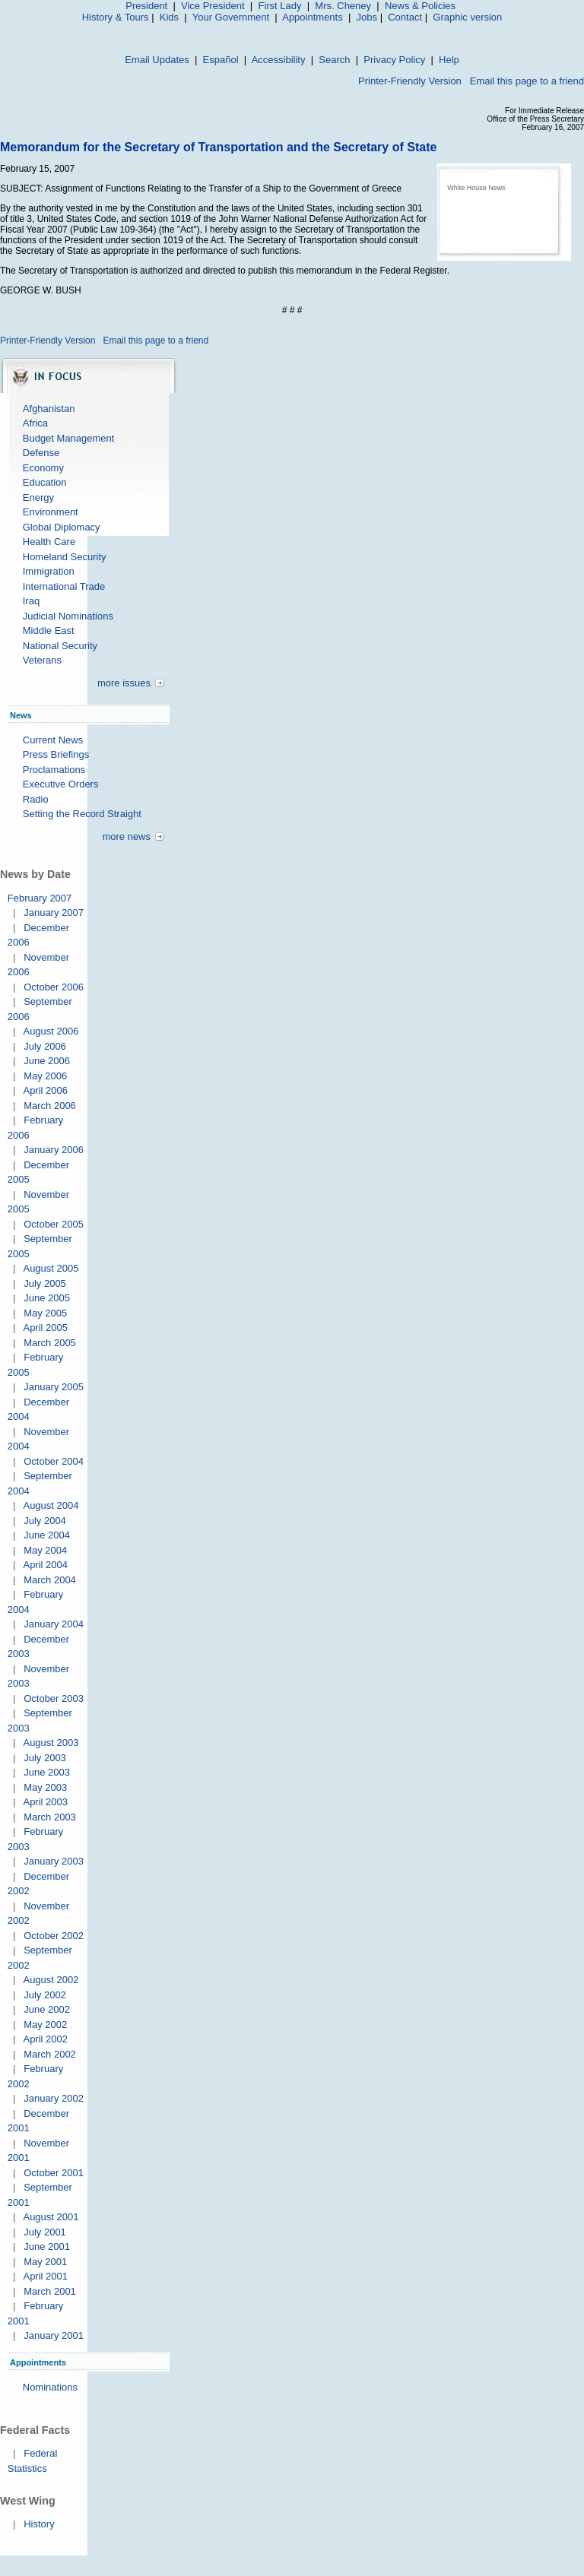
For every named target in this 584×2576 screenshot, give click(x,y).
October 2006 (54, 987)
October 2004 (54, 1461)
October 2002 (54, 1935)
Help (449, 59)
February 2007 (40, 898)
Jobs (367, 17)
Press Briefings (56, 754)
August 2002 (50, 1979)
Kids (169, 17)
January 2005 (54, 1387)
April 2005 (45, 1327)
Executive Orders (61, 784)
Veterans (42, 660)
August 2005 (50, 1268)
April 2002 (45, 2039)
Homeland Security (64, 556)
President (146, 5)
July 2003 (45, 1757)
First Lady (279, 5)
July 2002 (45, 1995)
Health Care (49, 541)
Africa (35, 423)
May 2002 (45, 2024)
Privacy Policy (394, 59)
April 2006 (45, 1090)
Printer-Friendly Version (410, 81)
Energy (38, 497)
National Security (60, 645)
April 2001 (45, 2276)
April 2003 (45, 1802)
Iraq (31, 601)
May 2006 (45, 1076)
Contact (405, 17)
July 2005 (45, 1283)
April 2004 (45, 1564)
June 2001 (47, 2246)
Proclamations (54, 769)
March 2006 (50, 1105)
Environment (50, 512)
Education (45, 482)
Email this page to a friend (527, 81)
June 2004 (47, 1535)
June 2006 (47, 1060)
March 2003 (50, 1817)
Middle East (49, 630)
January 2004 (54, 1624)
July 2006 (45, 1046)
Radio (36, 799)
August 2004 (50, 1505)
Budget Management (69, 438)
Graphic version (467, 17)
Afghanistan (49, 408)
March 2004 (50, 1580)
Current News (53, 740)
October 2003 (54, 1698)
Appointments (312, 17)
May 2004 (45, 1550)
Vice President (213, 5)
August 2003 (50, 1742)
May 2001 (45, 2261)
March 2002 (50, 2054)
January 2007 (54, 912)
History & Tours (115, 17)
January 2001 (54, 2335)
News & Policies (420, 5)
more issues (124, 683)
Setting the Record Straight (82, 813)
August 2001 (50, 2217)
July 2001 (45, 2232)
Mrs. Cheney (343, 5)
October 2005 (54, 1224)
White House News (476, 188)
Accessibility (279, 59)
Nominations (50, 2387)
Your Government (230, 17)
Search (334, 59)
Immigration (49, 571)
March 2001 (50, 2291)
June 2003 (47, 1772)
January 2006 (54, 1149)
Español (221, 59)
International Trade (64, 586)
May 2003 (45, 1787)
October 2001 (54, 2172)
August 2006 (50, 1031)
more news (126, 836)
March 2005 (50, 1342)
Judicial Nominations (68, 616)
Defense (41, 452)
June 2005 (47, 1298)
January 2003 (54, 1861)
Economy (43, 468)
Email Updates (157, 59)
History (39, 2524)
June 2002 (47, 2009)
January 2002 (54, 2098)
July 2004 (45, 1520)
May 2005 (45, 1313)
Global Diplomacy (61, 527)
